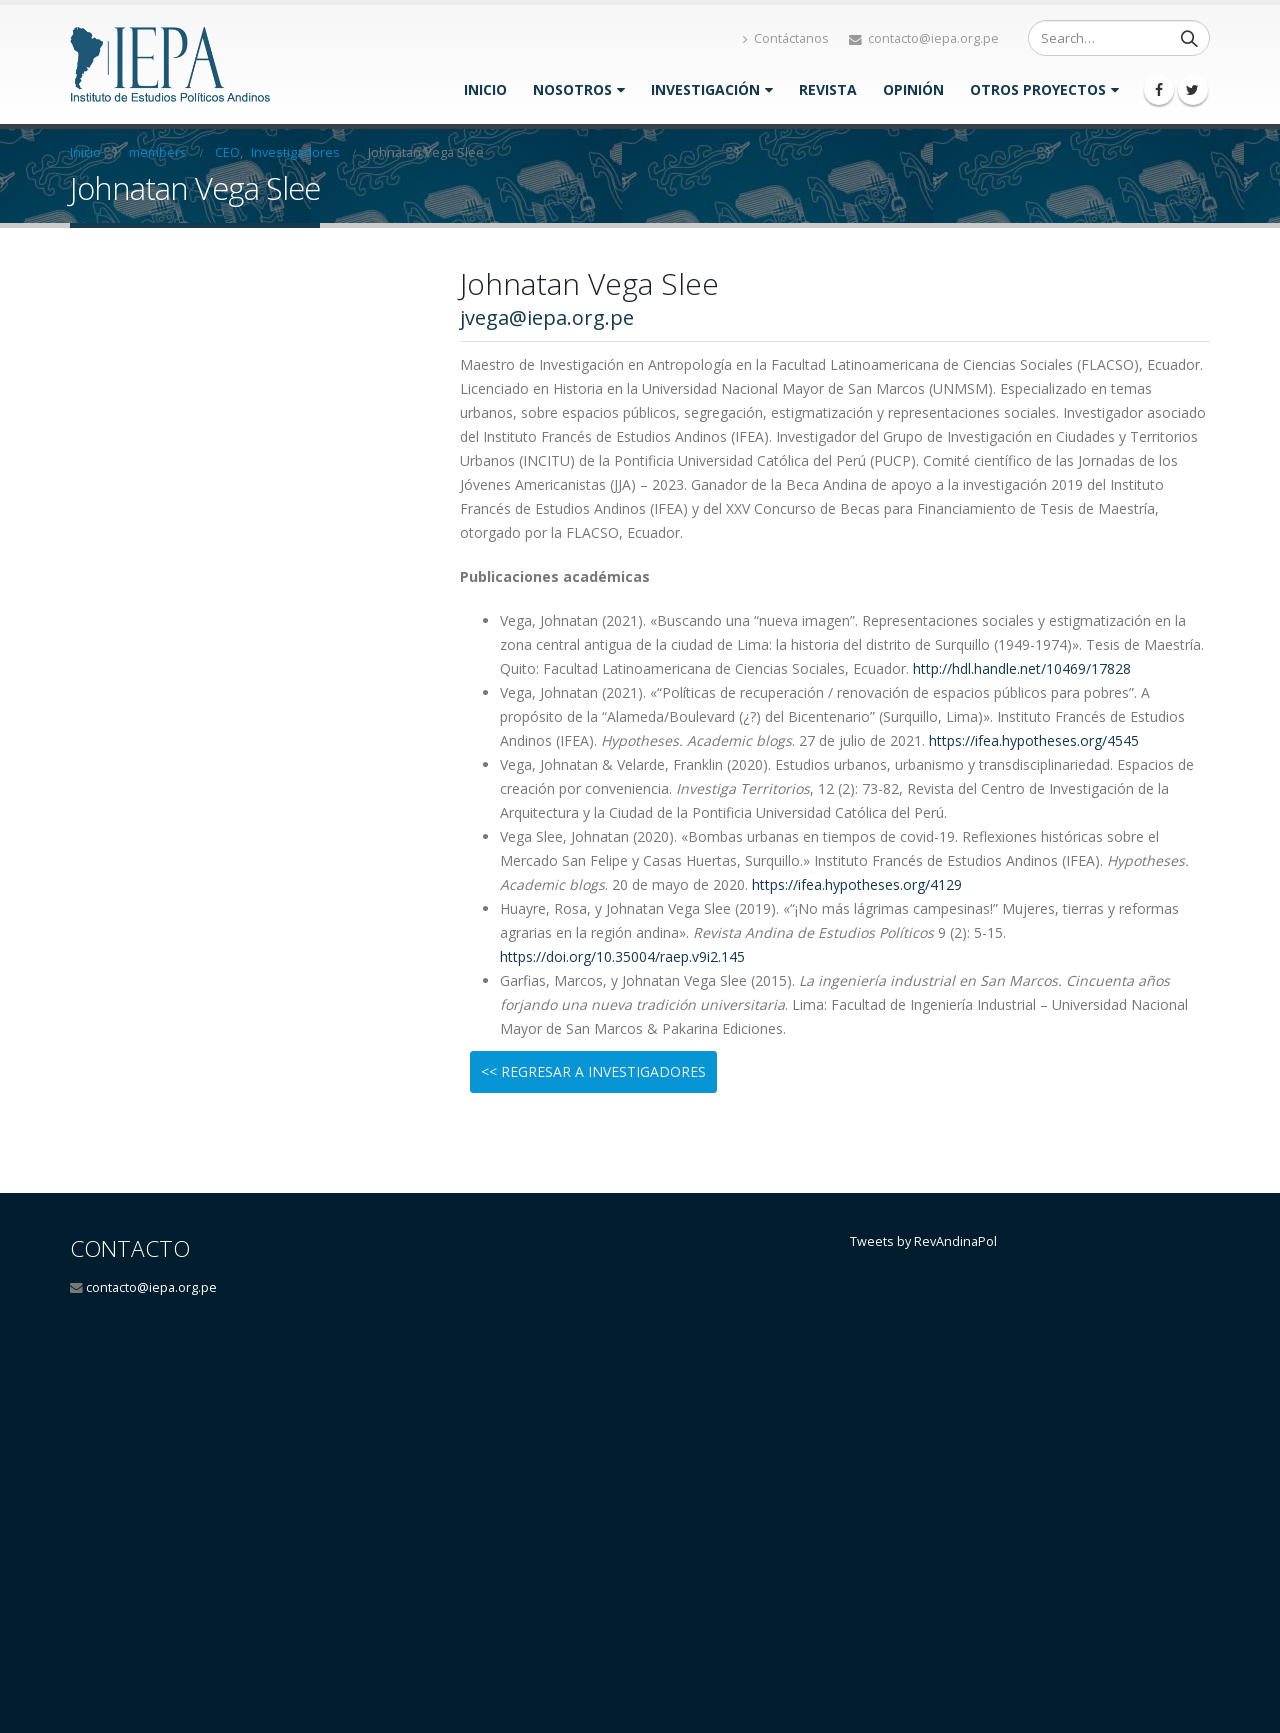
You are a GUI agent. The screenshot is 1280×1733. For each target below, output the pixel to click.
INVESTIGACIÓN (705, 89)
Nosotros (572, 89)
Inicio (485, 89)
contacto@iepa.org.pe (151, 1287)
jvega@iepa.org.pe (547, 317)
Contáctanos (786, 38)
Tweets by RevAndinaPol (923, 1241)
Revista (828, 89)
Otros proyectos (1038, 89)
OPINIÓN (913, 89)
